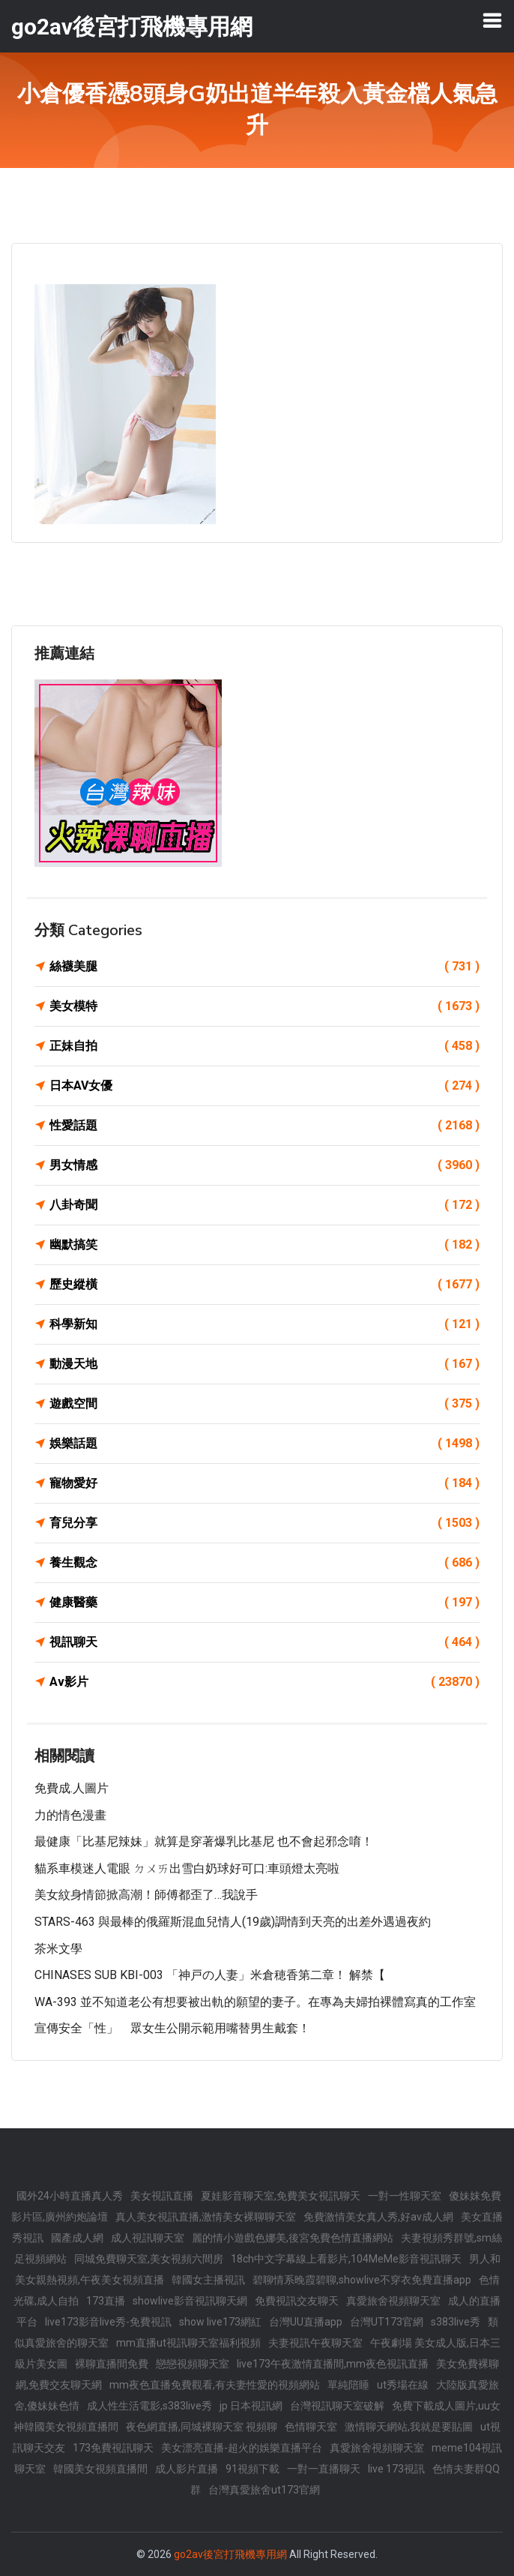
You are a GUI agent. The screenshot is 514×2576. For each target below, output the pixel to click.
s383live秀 (455, 2322)
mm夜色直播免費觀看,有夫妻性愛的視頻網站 (214, 2385)
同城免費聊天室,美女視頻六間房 (148, 2259)
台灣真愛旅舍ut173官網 (264, 2490)
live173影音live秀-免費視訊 (108, 2322)
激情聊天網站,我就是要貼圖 (409, 2427)
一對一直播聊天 (323, 2469)
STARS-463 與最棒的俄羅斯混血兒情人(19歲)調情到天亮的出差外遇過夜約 (232, 1922)
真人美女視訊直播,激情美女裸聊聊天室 (205, 2217)
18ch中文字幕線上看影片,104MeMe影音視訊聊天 (346, 2259)
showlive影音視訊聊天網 (190, 2301)
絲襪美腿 (264, 966)
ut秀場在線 (403, 2385)
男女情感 (264, 1165)
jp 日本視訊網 (251, 2406)
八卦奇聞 (264, 1205)
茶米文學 (58, 1949)
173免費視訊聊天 (113, 2448)
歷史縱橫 (264, 1284)
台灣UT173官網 (386, 2322)
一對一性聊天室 (404, 2196)
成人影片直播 (186, 2469)
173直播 (105, 2301)
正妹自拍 (264, 1046)
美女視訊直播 (161, 2196)
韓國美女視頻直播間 (100, 2469)
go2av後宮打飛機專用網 (230, 2554)
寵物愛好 (264, 1483)
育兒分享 (264, 1523)
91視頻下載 (252, 2469)
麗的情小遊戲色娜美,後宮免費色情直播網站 (292, 2238)
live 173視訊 (396, 2469)
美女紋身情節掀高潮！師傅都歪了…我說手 (146, 1895)
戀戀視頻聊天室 (192, 2364)
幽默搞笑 (264, 1244)
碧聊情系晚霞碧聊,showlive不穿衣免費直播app (362, 2280)
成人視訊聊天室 (147, 2238)
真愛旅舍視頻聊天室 (393, 2301)
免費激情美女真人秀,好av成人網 (378, 2217)
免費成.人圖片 (71, 1788)
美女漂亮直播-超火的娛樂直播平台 (241, 2448)
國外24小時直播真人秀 (69, 2196)
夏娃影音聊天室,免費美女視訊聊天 (280, 2196)
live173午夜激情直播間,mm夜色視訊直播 (333, 2364)
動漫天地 (264, 1364)
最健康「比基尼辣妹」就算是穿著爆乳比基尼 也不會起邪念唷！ (203, 1841)
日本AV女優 (264, 1085)
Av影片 (264, 1682)
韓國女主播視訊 (208, 2280)
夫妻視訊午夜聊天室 (315, 2343)
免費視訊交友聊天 (297, 2301)
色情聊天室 (311, 2427)
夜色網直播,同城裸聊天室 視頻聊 (201, 2427)
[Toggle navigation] (492, 20)
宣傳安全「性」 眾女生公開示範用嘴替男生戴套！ (172, 2028)
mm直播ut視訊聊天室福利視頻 (188, 2343)
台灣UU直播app (305, 2322)
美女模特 (264, 1006)
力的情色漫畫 (70, 1815)
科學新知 (264, 1324)
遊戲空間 (264, 1403)
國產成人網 (77, 2238)
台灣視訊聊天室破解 (337, 2406)
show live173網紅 (220, 2322)
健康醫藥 (264, 1602)
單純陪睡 (348, 2385)
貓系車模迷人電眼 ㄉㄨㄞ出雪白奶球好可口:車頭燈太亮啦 (186, 1868)
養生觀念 (264, 1562)
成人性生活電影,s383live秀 (149, 2406)
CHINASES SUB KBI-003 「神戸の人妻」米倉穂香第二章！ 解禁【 (209, 1975)
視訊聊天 (264, 1642)
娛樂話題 (264, 1443)
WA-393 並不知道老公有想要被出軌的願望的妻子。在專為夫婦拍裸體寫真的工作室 (255, 2002)
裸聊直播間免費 (111, 2364)
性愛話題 (264, 1125)
